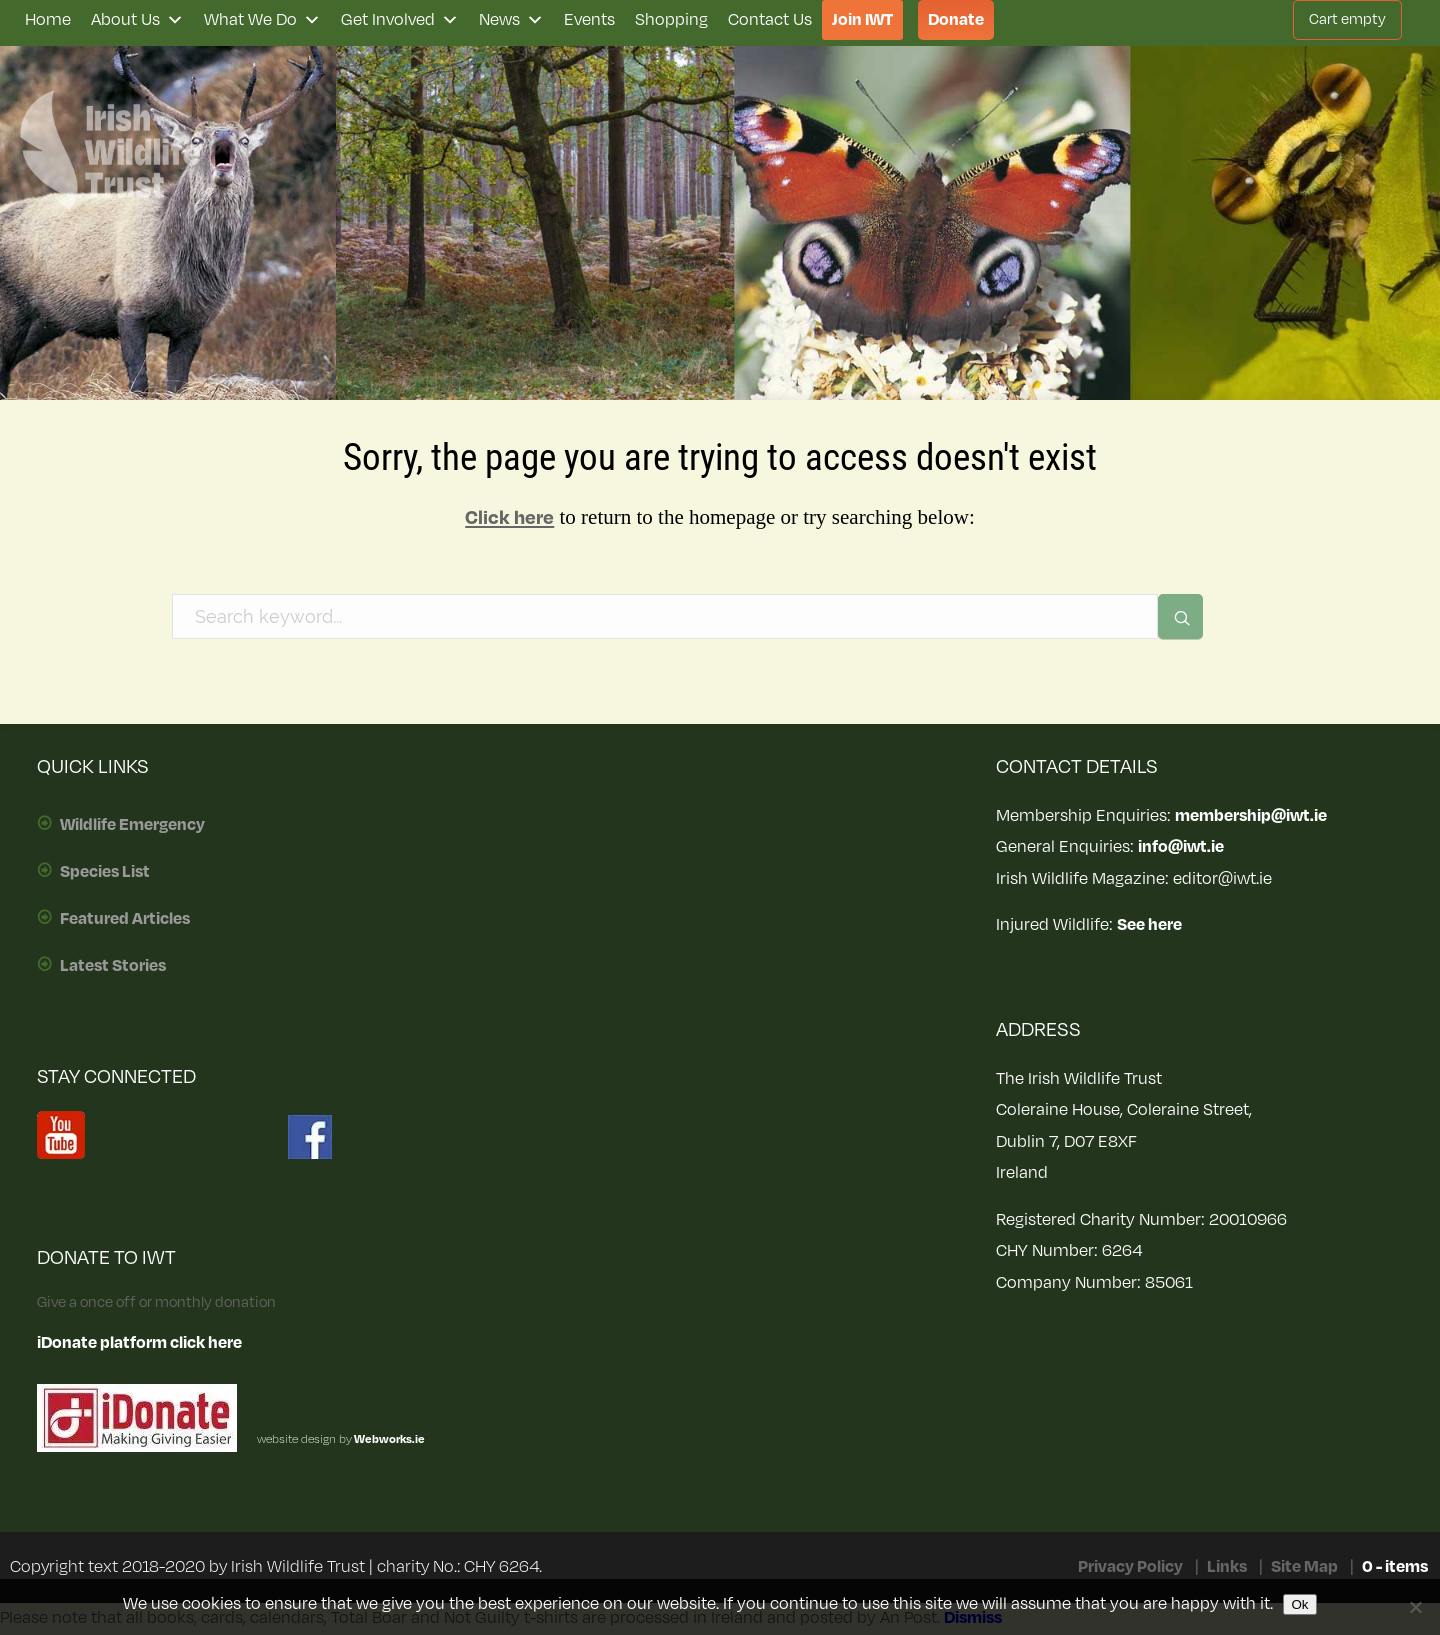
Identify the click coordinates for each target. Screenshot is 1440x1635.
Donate (956, 20)
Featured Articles (125, 919)
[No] (1415, 1607)
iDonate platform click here (139, 1343)
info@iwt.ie (1181, 847)
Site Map (1304, 1567)
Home (48, 20)
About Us (137, 20)
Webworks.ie (388, 1439)
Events (589, 20)
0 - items (1395, 1567)
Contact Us (770, 20)
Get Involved (400, 20)
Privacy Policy (1130, 1567)
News (511, 20)
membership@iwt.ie (1251, 816)
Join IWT (862, 20)
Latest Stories (113, 966)
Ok (1299, 1604)
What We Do (262, 20)
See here (1149, 925)
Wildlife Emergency (132, 825)
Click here (509, 518)
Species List (105, 872)
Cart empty (1347, 19)
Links (1227, 1567)
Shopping (671, 20)
